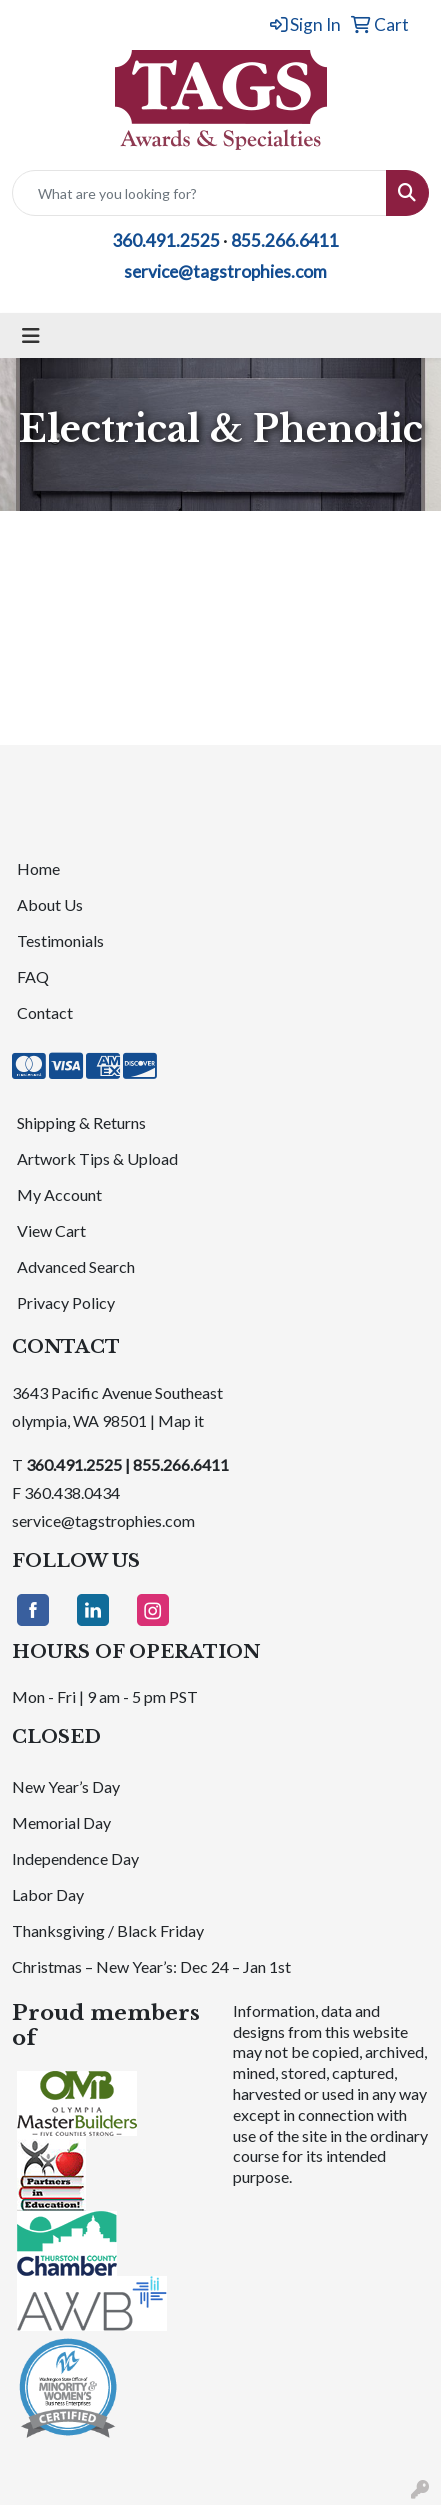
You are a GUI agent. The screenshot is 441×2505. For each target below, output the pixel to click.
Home (38, 868)
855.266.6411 (285, 240)
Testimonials (60, 940)
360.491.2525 (166, 240)
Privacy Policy (66, 1302)
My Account (59, 1194)
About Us (50, 904)
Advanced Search (76, 1266)
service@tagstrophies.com (225, 271)
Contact (45, 1012)
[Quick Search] (199, 193)
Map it (181, 1420)
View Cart (51, 1230)
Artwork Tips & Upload (97, 1158)
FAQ (33, 976)
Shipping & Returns (81, 1122)
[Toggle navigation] (31, 335)
